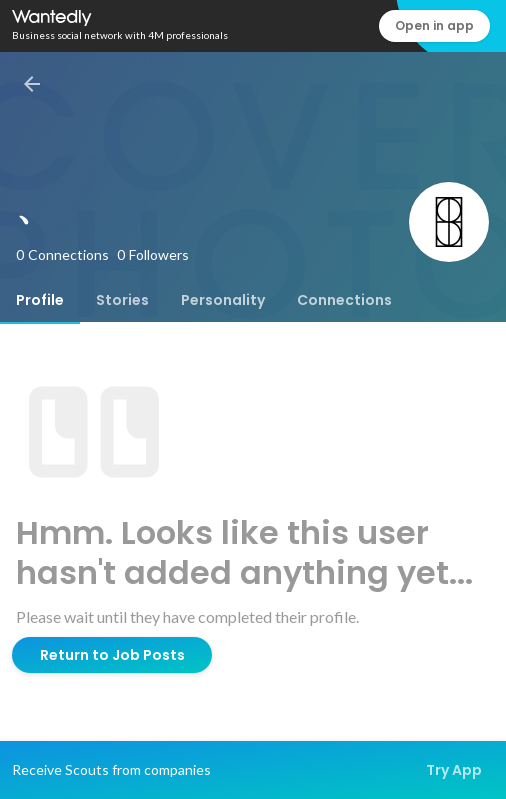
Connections (344, 300)
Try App (454, 770)
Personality (223, 300)
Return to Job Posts (112, 655)
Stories (122, 300)
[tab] (40, 300)
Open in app (434, 25)
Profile (40, 300)
